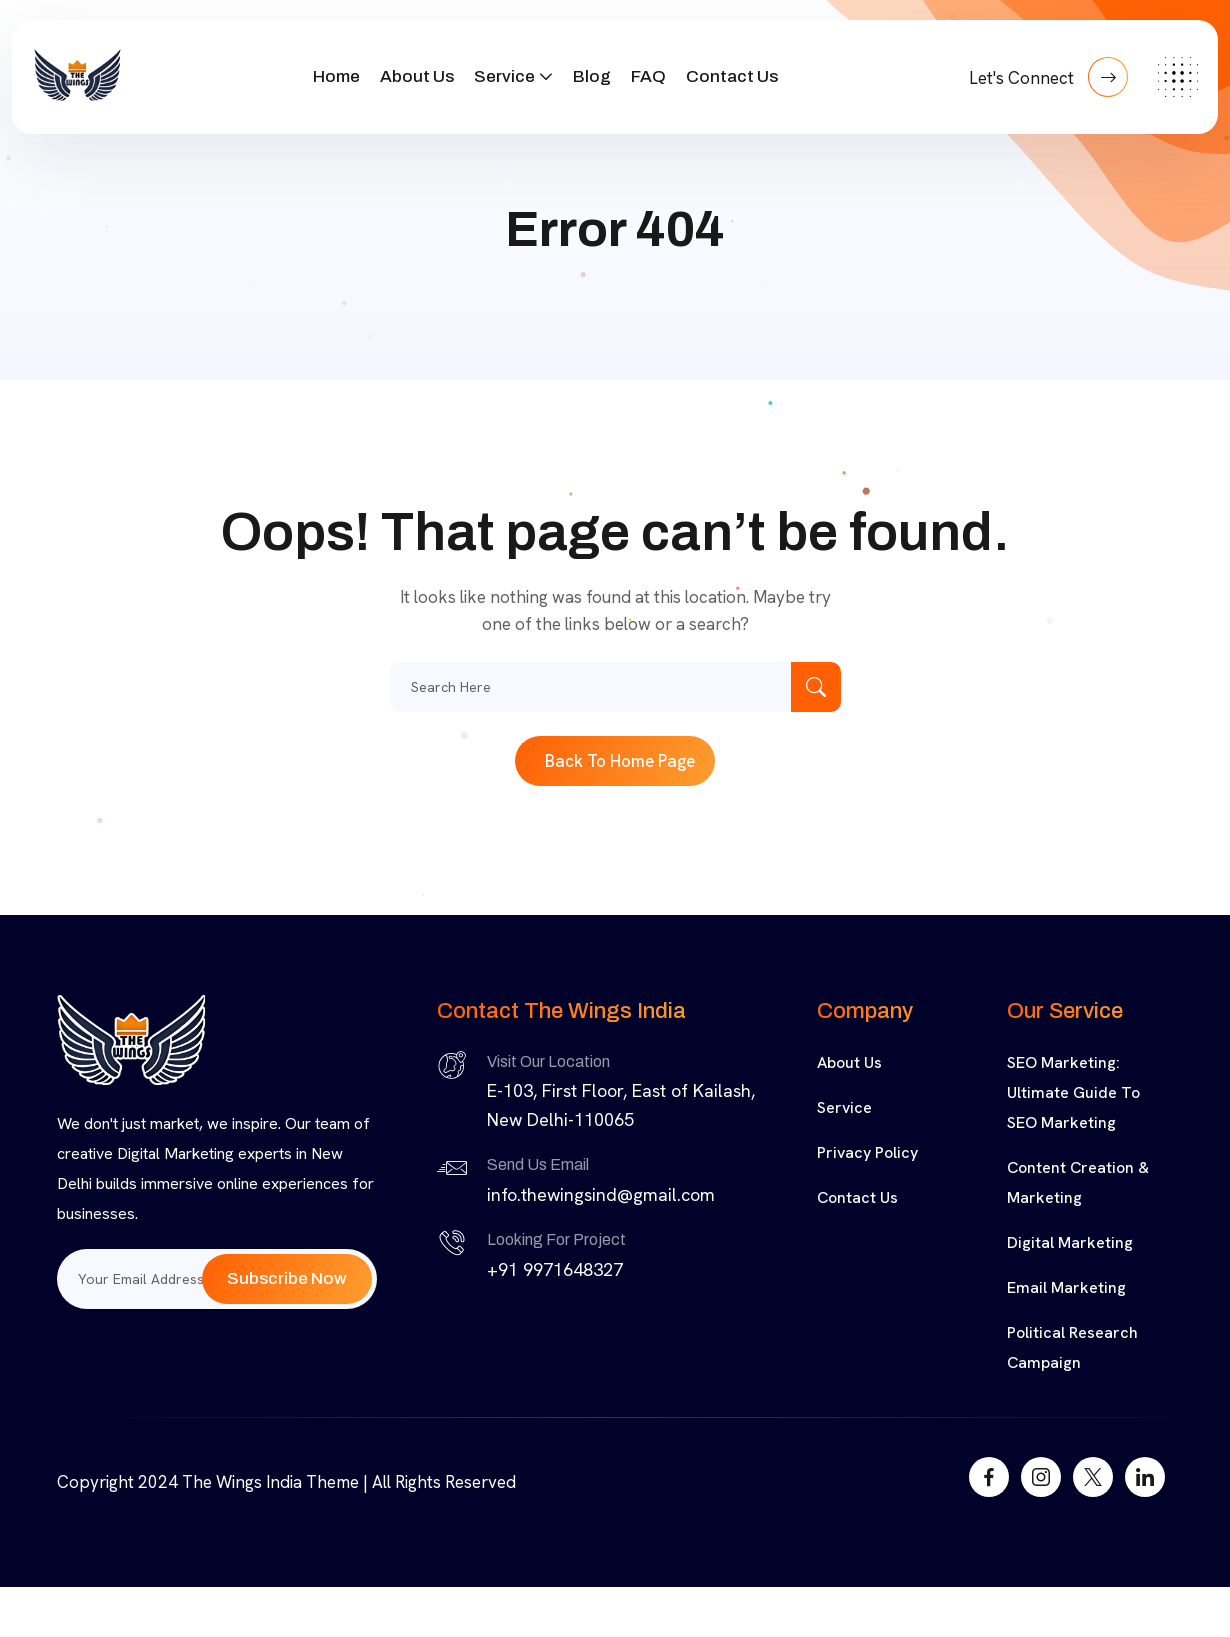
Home (336, 76)
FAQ (648, 76)
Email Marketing (1066, 1287)
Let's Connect (1048, 77)
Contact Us (732, 76)
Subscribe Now (287, 1278)
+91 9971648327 (555, 1269)
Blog (592, 76)
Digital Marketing (1070, 1242)
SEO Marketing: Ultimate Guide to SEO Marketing (1073, 1092)
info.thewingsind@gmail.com (601, 1194)
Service (504, 76)
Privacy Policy (867, 1152)
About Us (417, 76)
